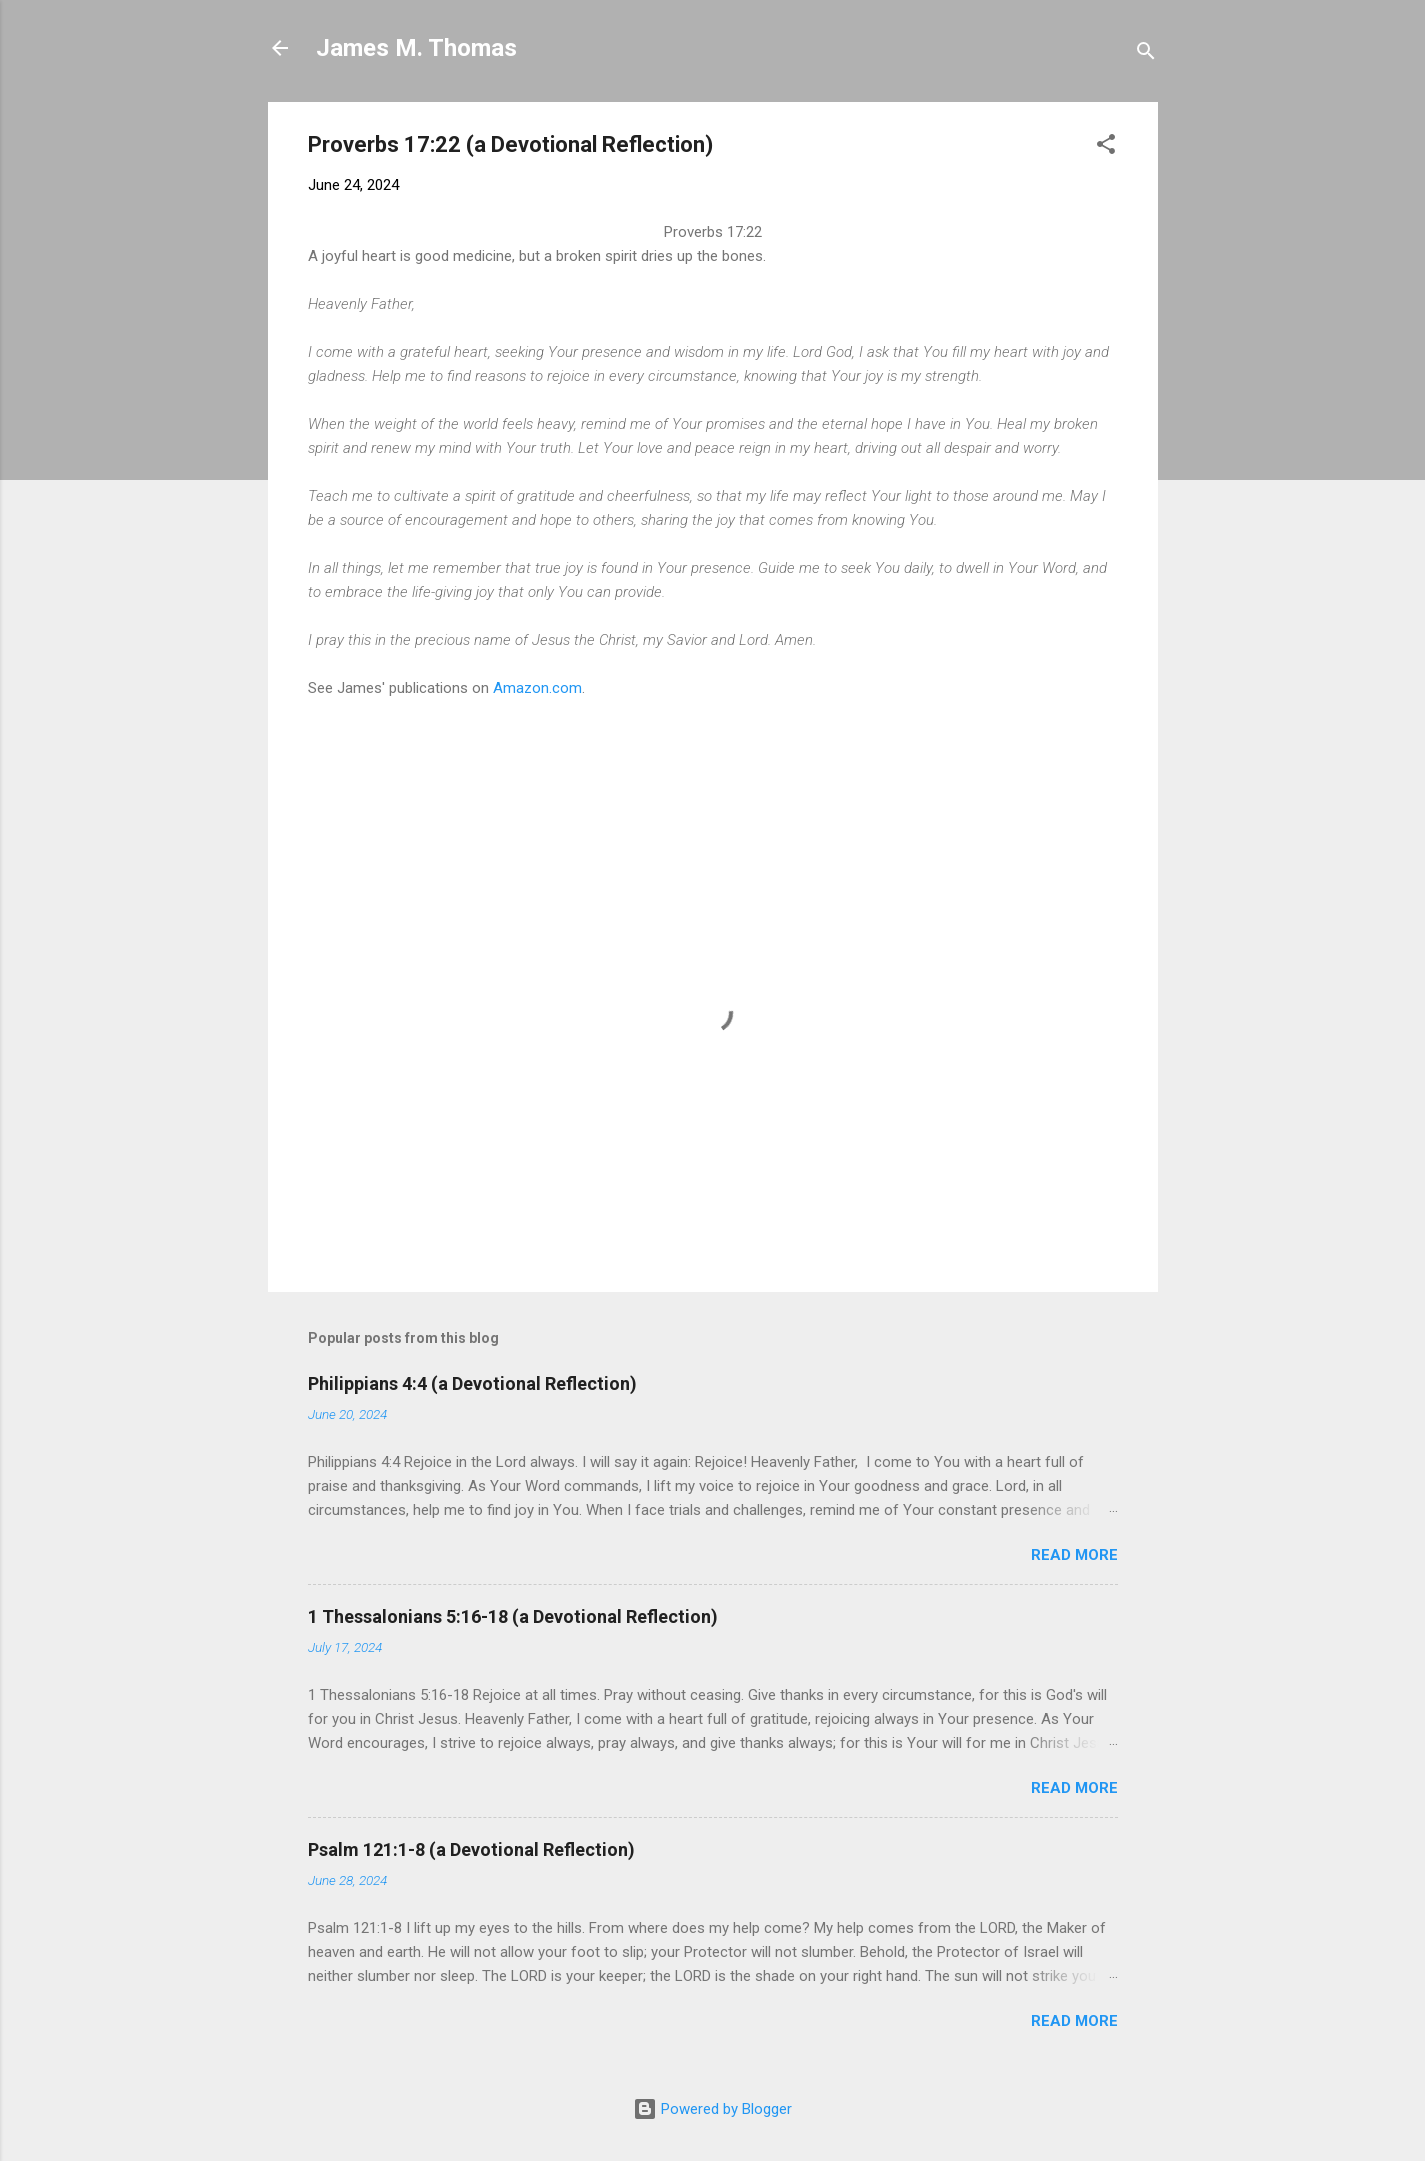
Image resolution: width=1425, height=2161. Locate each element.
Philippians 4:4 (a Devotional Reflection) (472, 1383)
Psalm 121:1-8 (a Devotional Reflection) (471, 1849)
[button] (1106, 147)
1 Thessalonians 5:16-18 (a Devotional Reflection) (513, 1616)
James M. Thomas (416, 48)
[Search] (1146, 54)
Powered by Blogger (712, 2109)
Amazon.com (537, 688)
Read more (1074, 1555)
